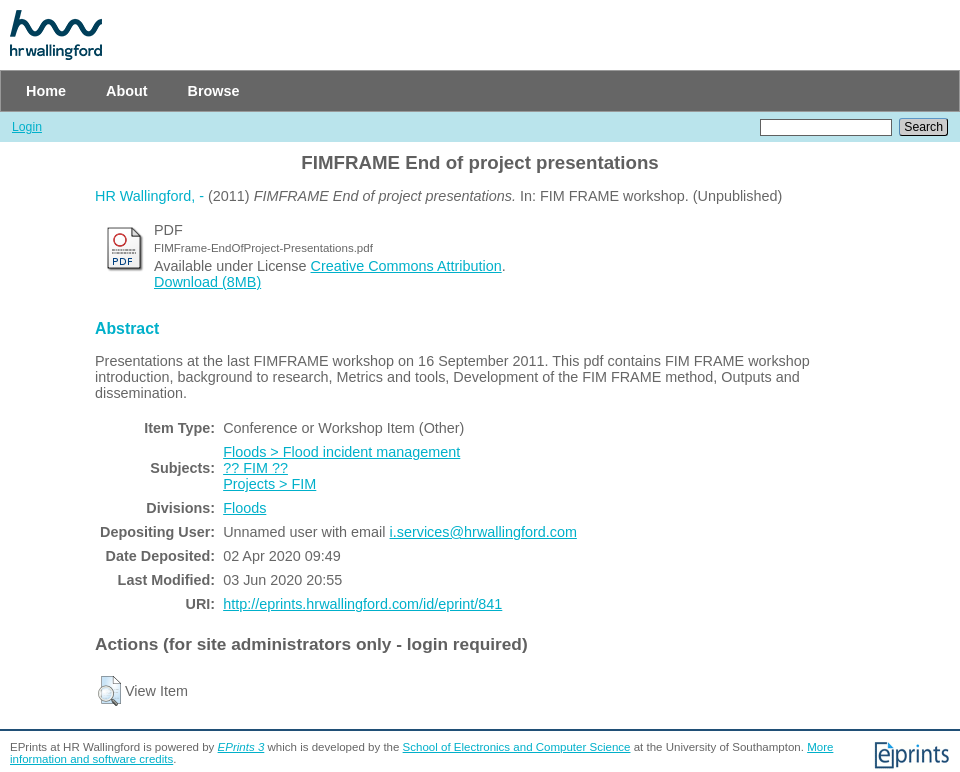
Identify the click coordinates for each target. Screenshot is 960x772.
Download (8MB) (207, 282)
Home (46, 91)
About (127, 91)
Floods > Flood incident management (341, 452)
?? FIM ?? (255, 468)
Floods (244, 508)
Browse (214, 91)
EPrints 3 (241, 747)
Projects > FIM (269, 484)
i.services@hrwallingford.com (483, 532)
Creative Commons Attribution (406, 266)
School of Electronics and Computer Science (517, 747)
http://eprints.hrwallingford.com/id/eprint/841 (362, 604)
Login (27, 127)
